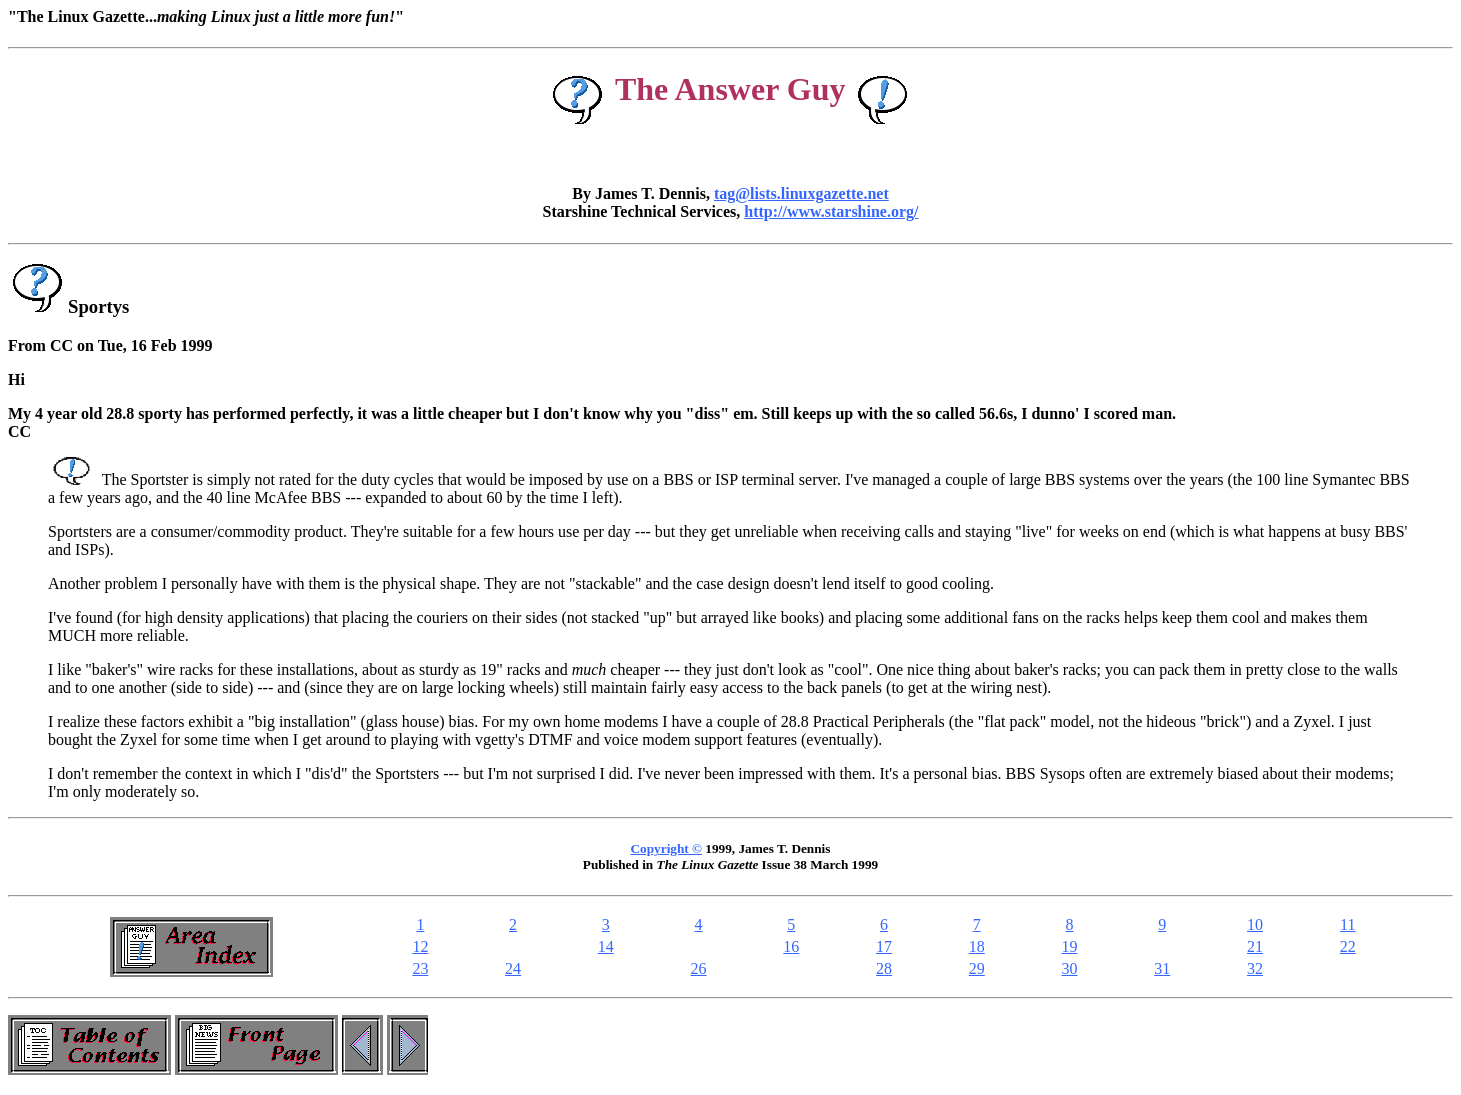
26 (699, 968)
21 (1255, 946)
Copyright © (666, 848)
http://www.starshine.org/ (831, 211)
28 (884, 968)
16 (791, 946)
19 (1070, 946)
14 (606, 946)
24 (513, 968)
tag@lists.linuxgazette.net (801, 193)
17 (884, 946)
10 (1255, 924)
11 (1347, 924)
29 (977, 968)
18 (977, 946)
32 (1255, 968)
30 (1070, 968)
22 (1348, 946)
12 (420, 946)
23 (420, 968)
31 (1162, 968)
